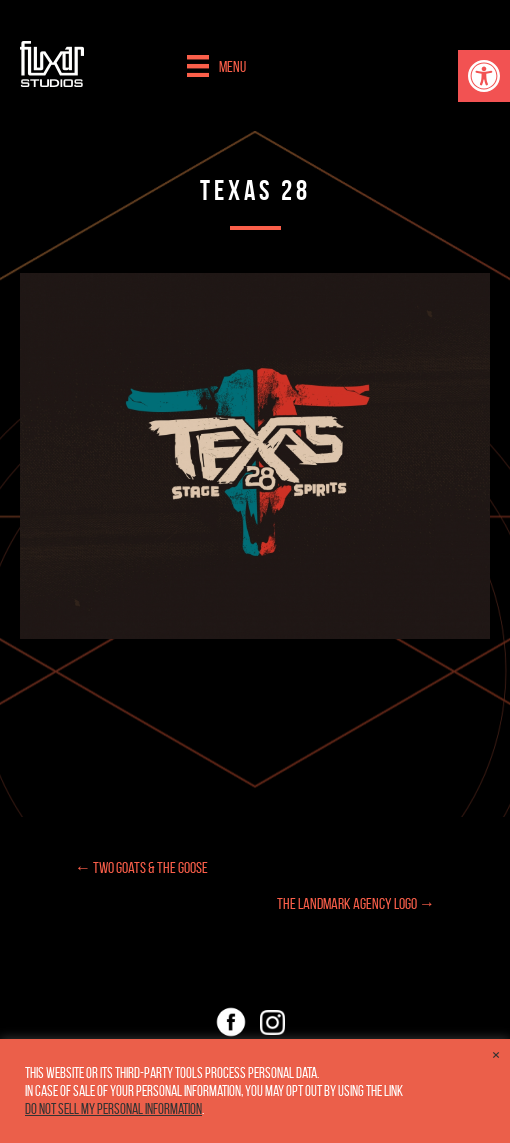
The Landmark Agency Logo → (356, 903)
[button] (484, 76)
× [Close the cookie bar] (496, 1055)
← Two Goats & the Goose (141, 867)
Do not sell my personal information (113, 1109)
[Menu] (216, 66)
